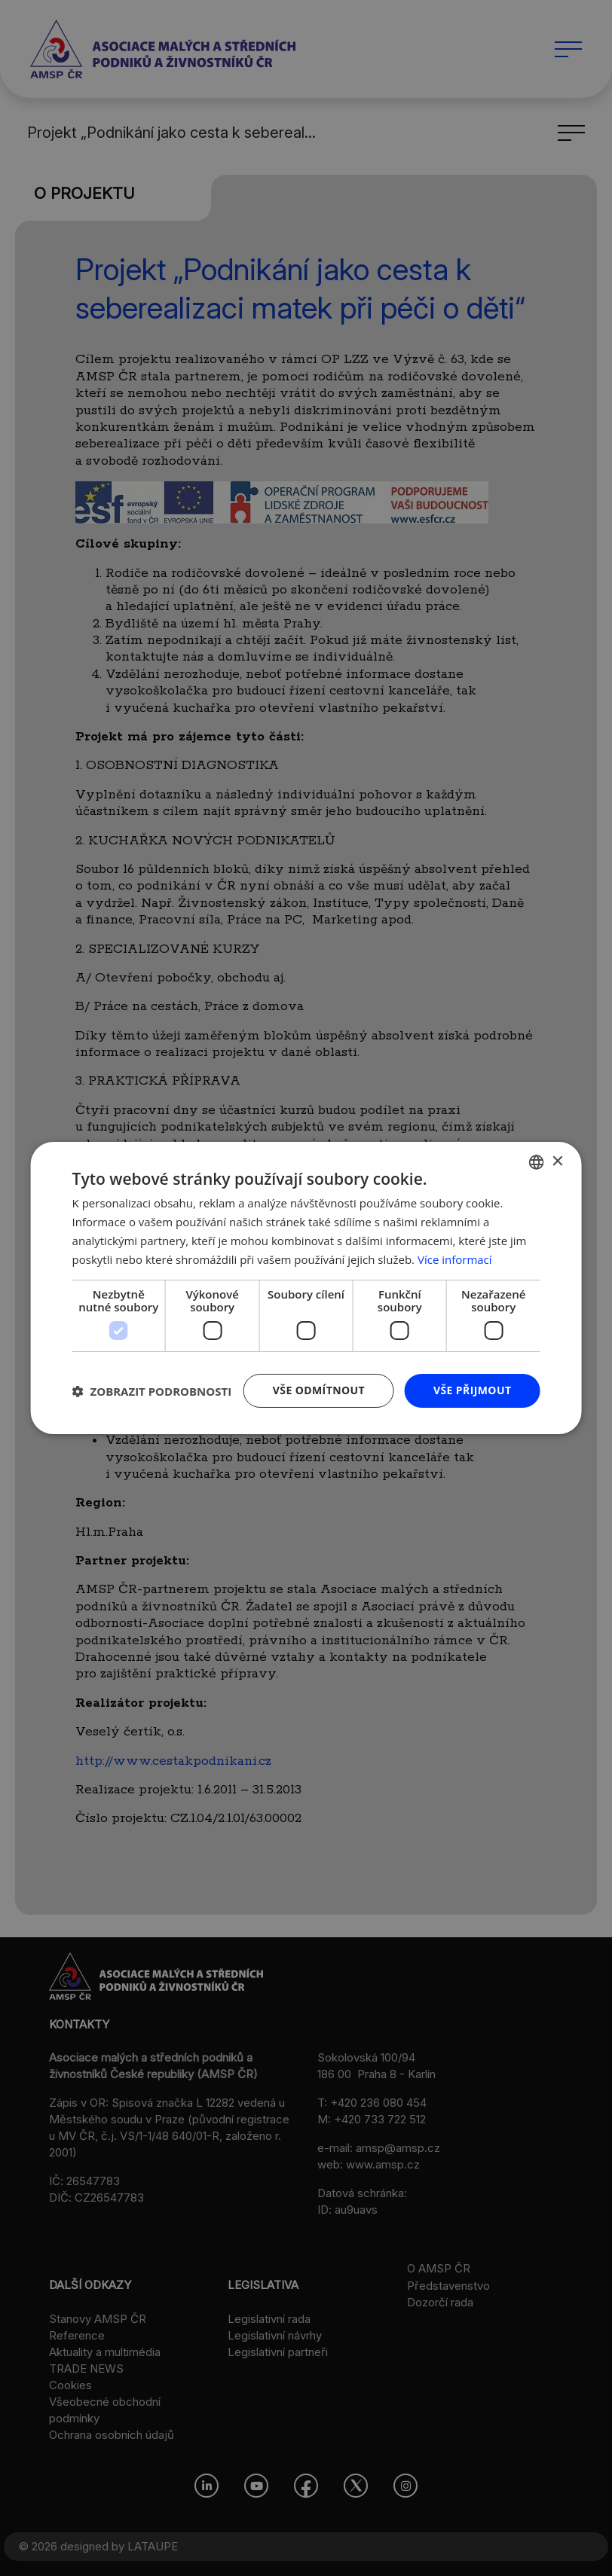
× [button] (556, 1161)
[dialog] (306, 1288)
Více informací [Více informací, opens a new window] (455, 1259)
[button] (152, 1391)
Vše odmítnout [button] (319, 1390)
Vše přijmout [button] (472, 1390)
